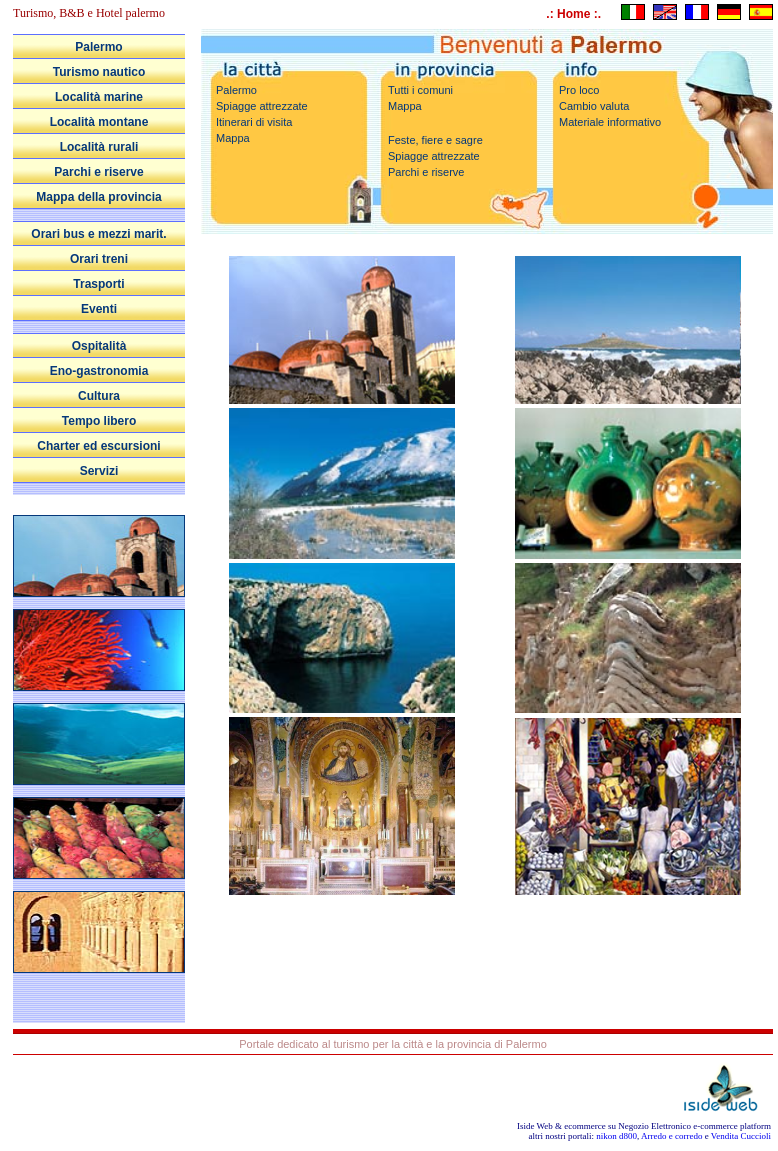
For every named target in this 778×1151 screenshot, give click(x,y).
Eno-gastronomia (99, 371)
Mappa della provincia (98, 197)
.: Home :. (573, 14)
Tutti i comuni (420, 90)
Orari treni (99, 259)
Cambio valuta (594, 106)
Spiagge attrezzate (262, 106)
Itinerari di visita (254, 122)
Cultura (99, 396)
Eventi (99, 309)
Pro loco (579, 90)
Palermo (98, 47)
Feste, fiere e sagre (435, 140)
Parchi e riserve (98, 172)
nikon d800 (616, 1136)
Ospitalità (99, 346)
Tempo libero (99, 421)
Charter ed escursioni (98, 446)
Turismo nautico (99, 72)
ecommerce (584, 1126)
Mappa (233, 138)
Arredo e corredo (671, 1136)
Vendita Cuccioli (741, 1136)
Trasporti (98, 284)
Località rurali (99, 147)
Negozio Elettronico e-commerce (677, 1126)
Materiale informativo (610, 122)
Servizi (99, 471)
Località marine (99, 97)
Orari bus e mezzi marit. (98, 234)
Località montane (99, 122)
